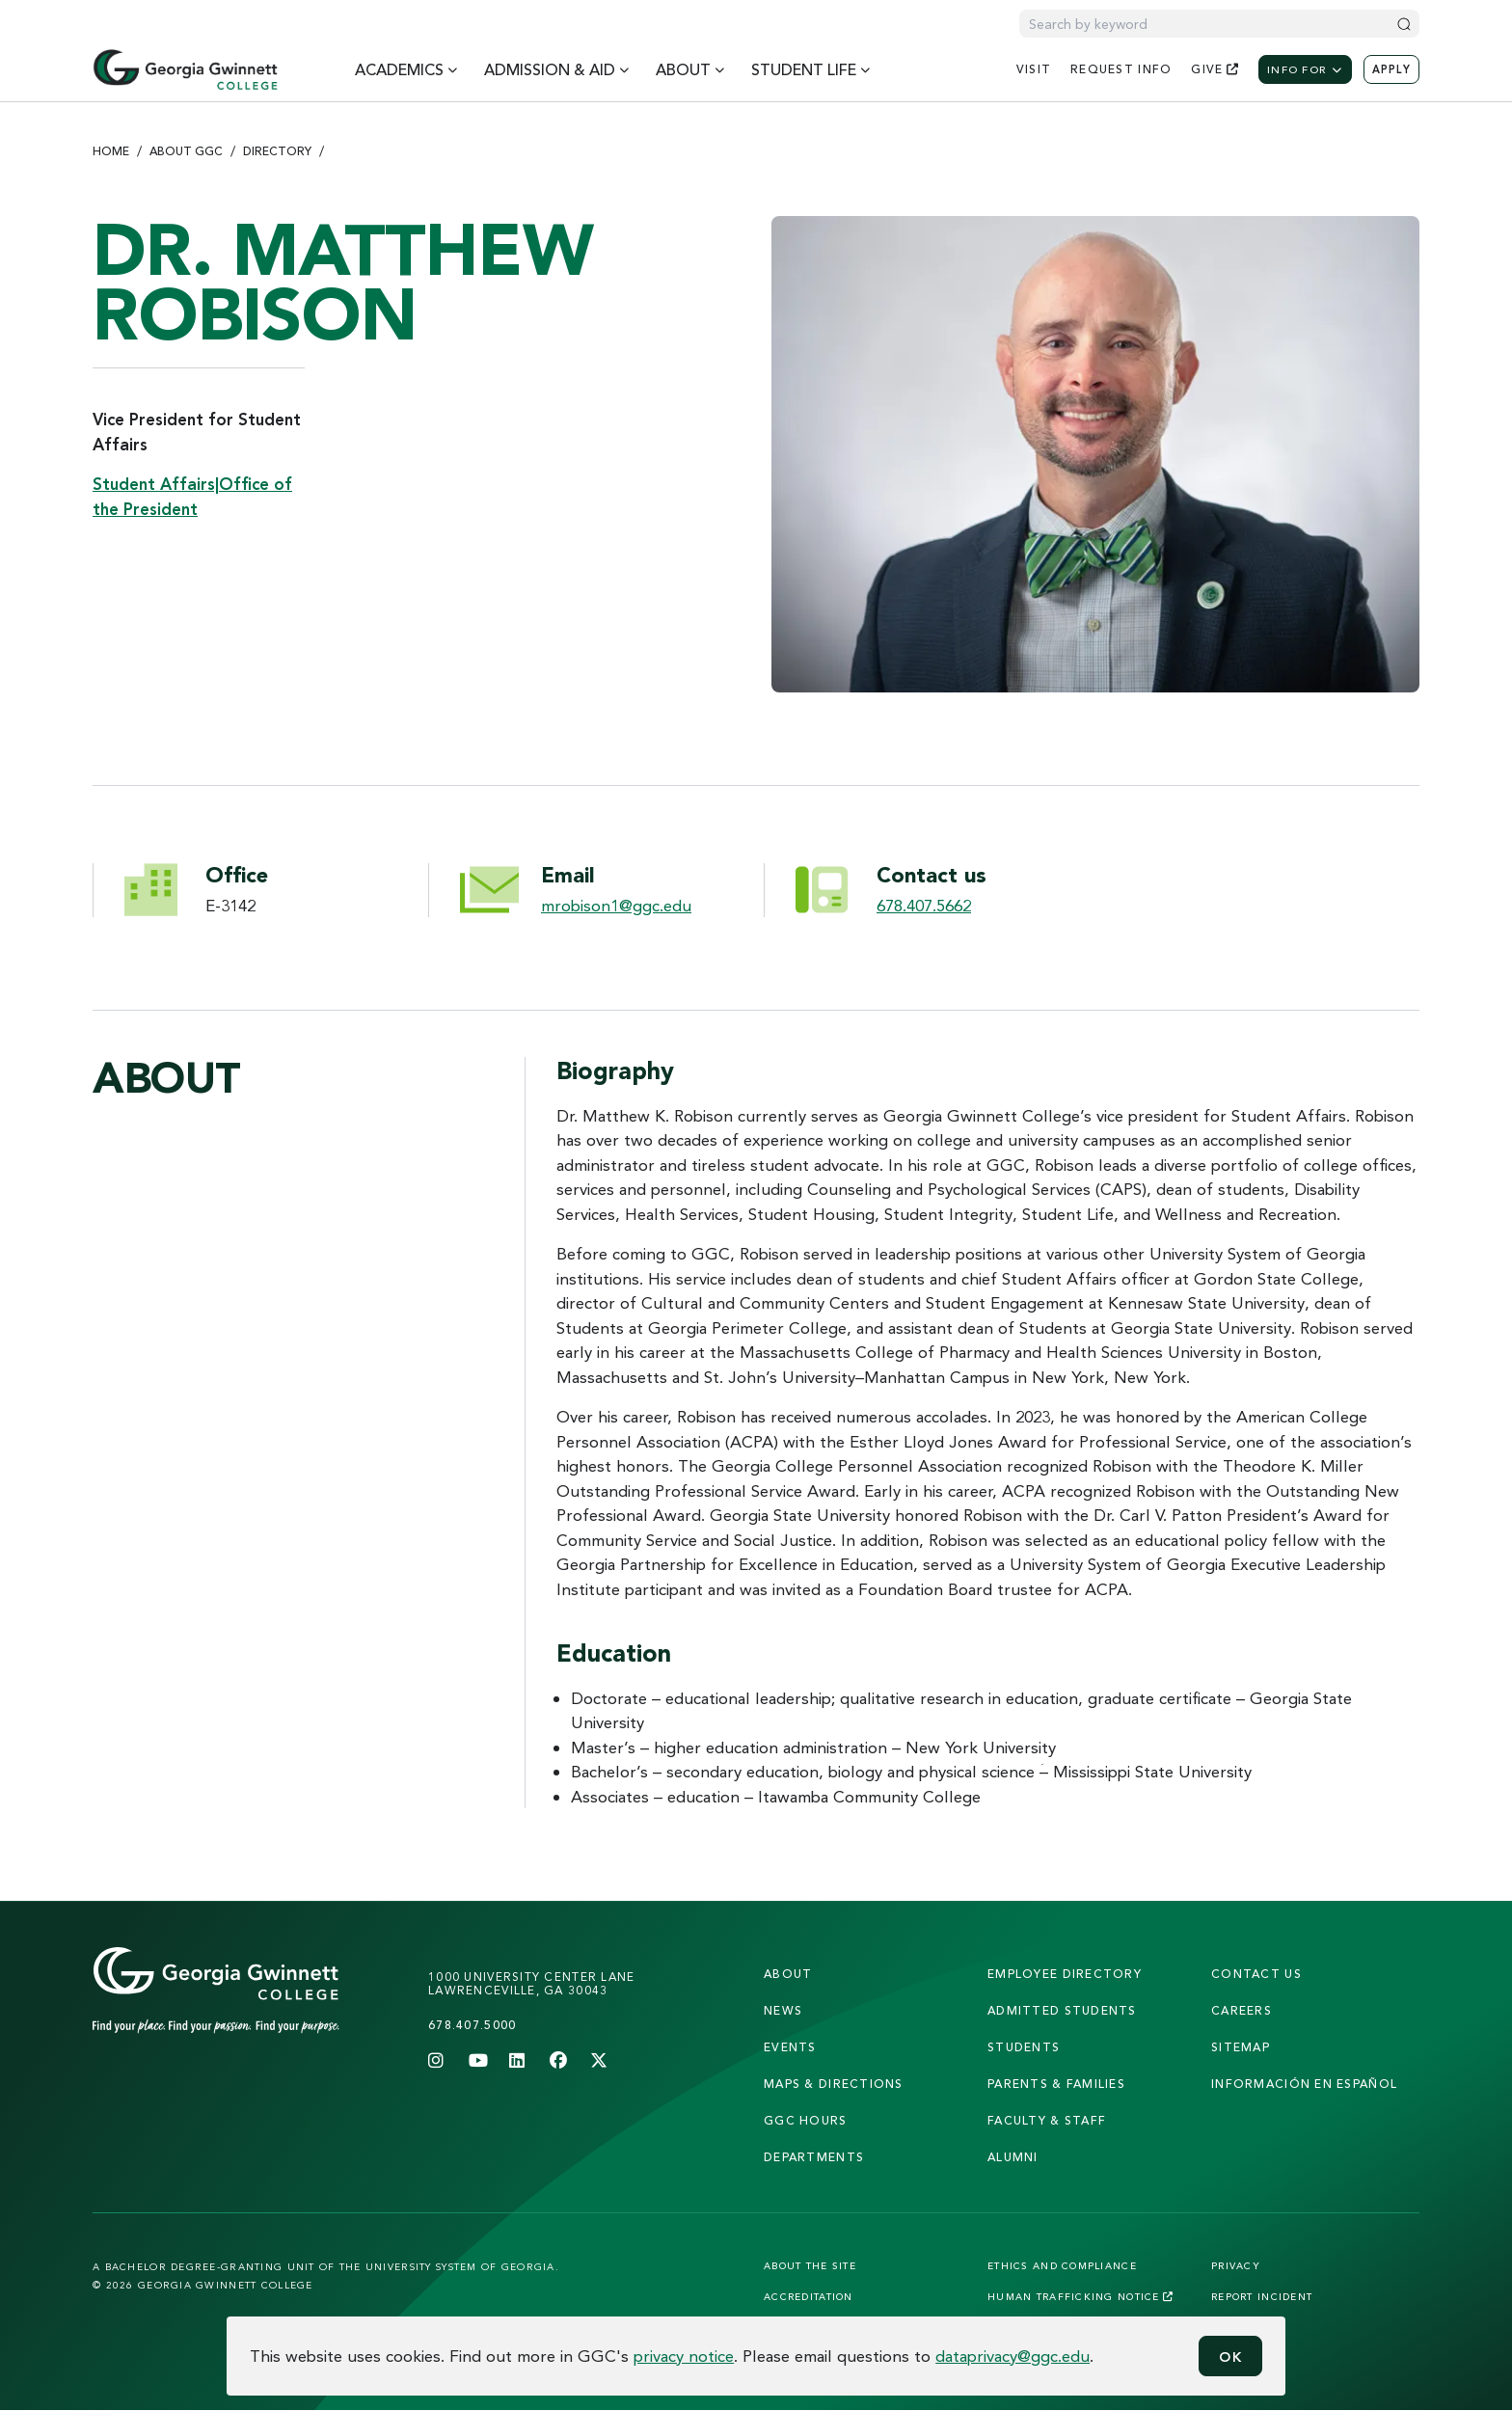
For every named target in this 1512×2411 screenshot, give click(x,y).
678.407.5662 (924, 905)
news (783, 2010)
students (1023, 2047)
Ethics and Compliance (1062, 2265)
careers (1241, 2010)
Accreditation (808, 2296)
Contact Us (1256, 1973)
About (788, 1973)
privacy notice (684, 2355)
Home (111, 151)
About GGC (186, 151)
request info (1121, 69)
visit (1033, 69)
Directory (277, 151)
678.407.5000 (472, 2025)
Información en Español (1304, 2083)
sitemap (1240, 2047)
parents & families (1056, 2083)
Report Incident (1261, 2296)
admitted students (1062, 2010)
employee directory (1064, 1973)
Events (790, 2047)
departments (814, 2157)
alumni (1013, 2157)
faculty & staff (1046, 2120)
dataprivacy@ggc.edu (1012, 2355)
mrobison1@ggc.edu (616, 905)
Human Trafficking (1080, 2296)
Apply (1391, 69)
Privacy (1235, 2265)
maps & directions (834, 2083)
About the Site (810, 2265)
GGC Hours (806, 2120)
